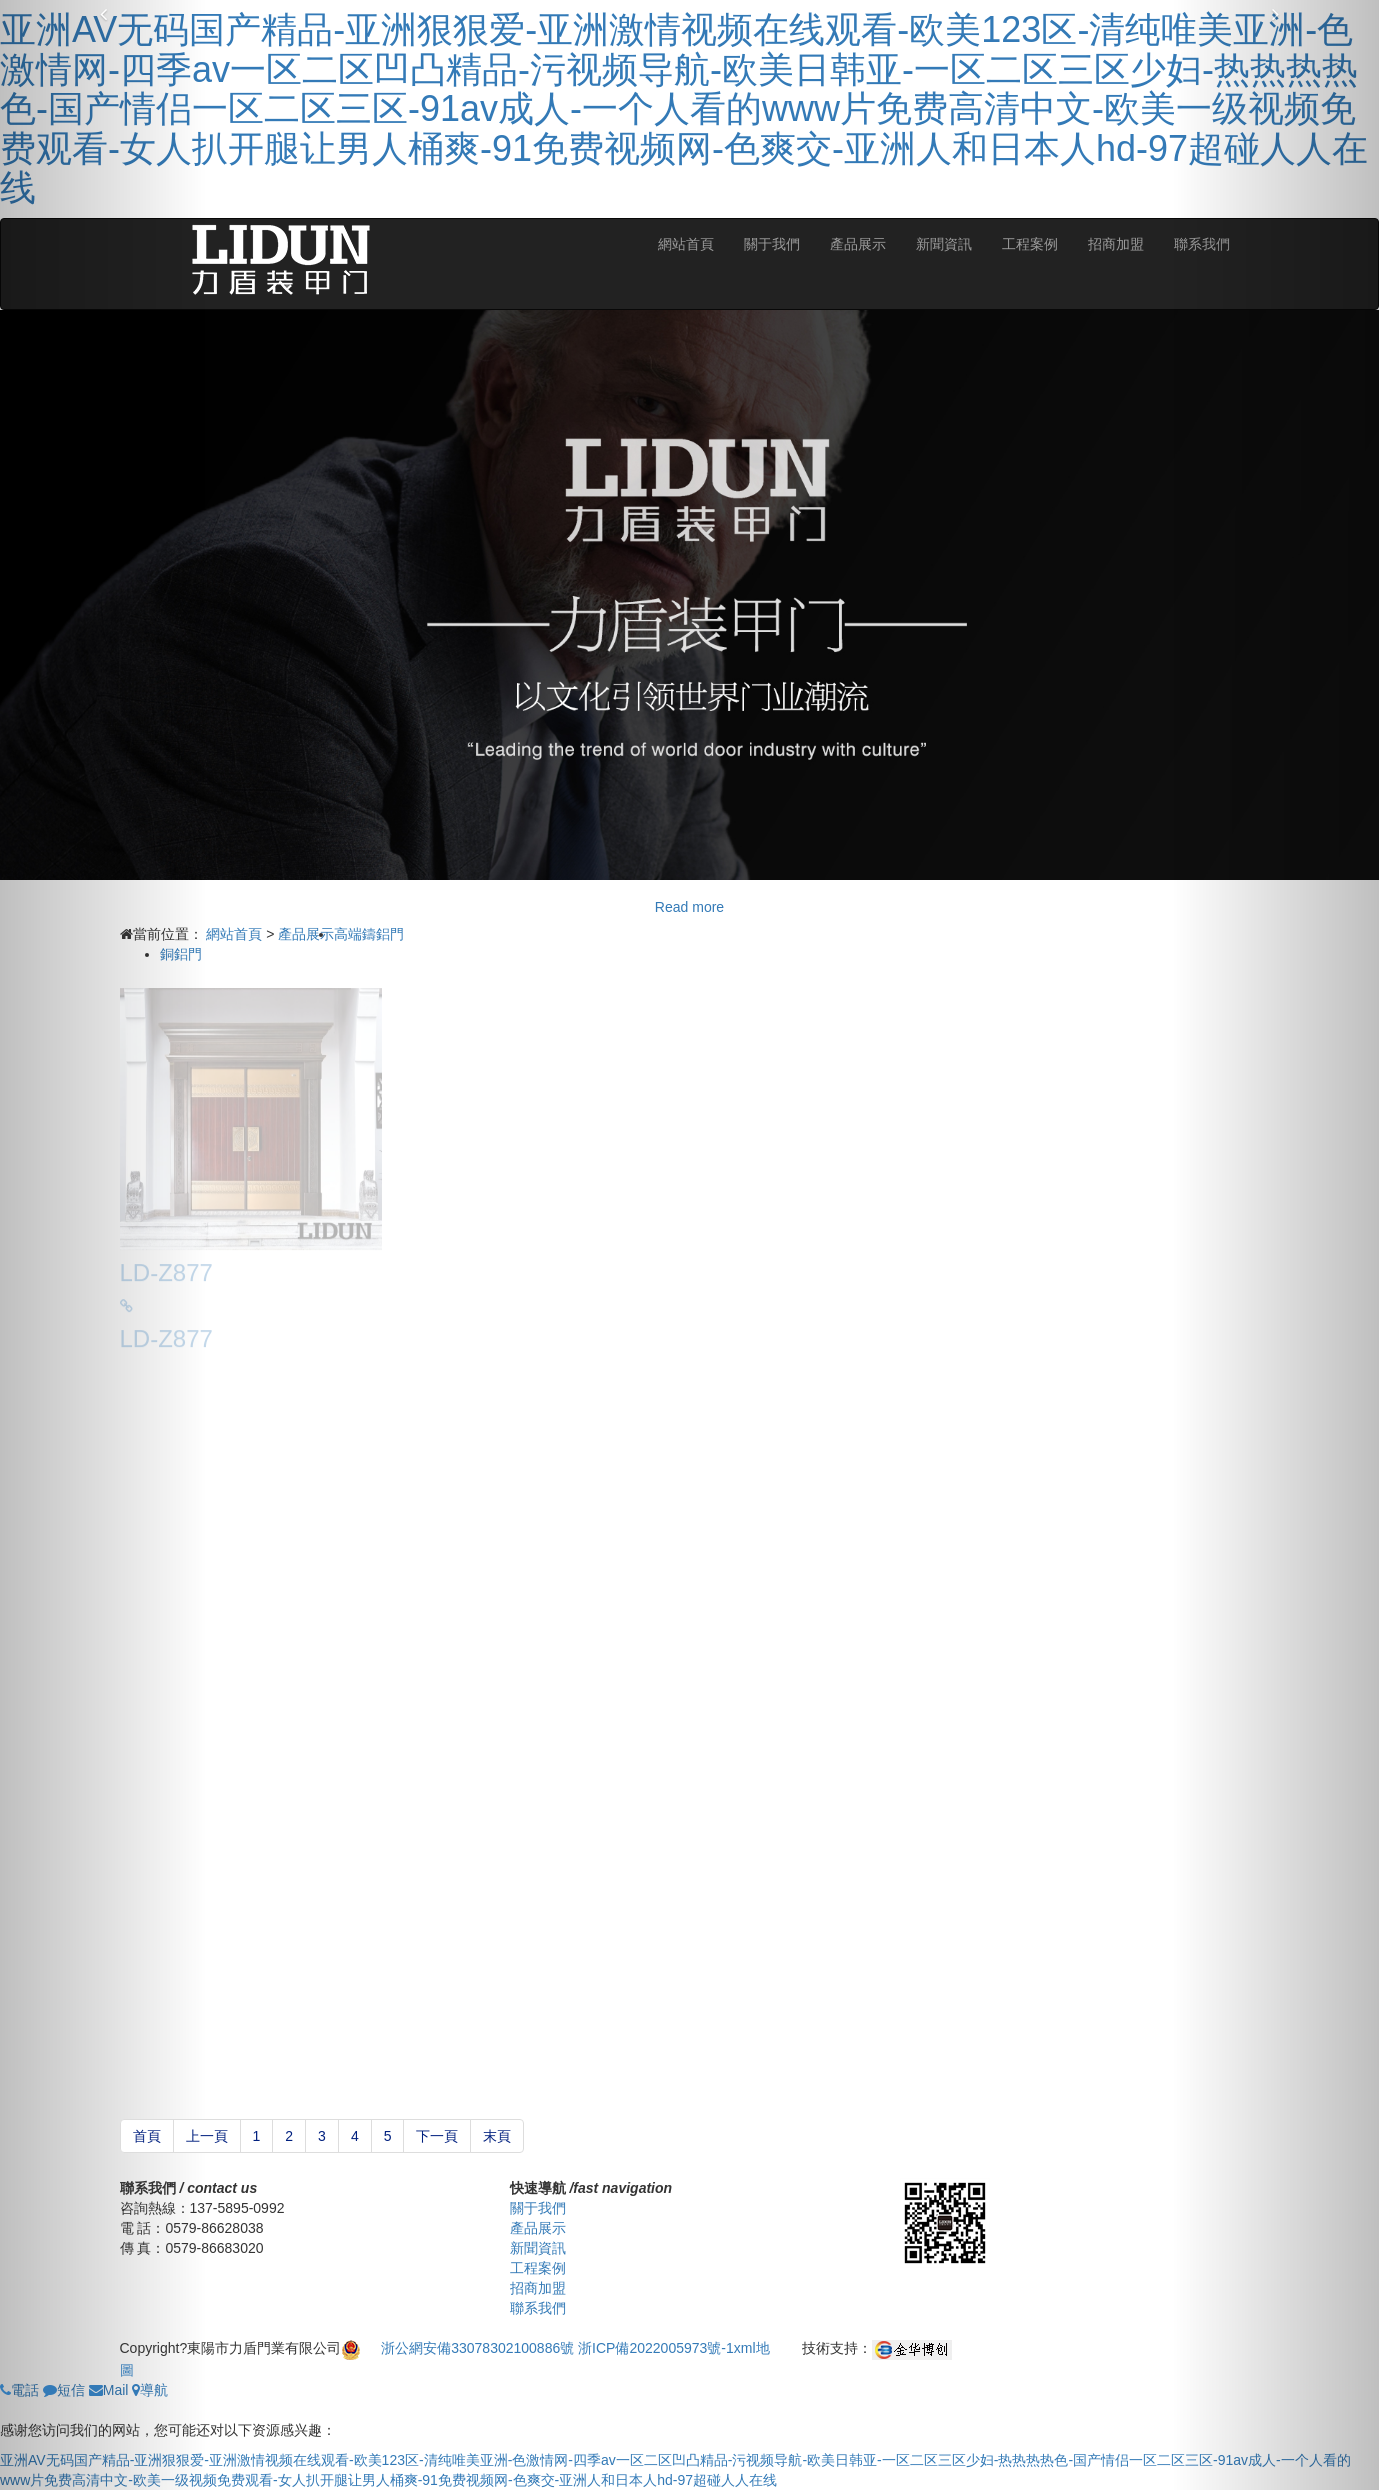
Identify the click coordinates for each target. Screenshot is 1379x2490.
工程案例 (1030, 244)
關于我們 (772, 244)
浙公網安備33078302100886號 (479, 2348)
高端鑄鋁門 (369, 934)
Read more (689, 907)
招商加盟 (1116, 244)
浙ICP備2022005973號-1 (656, 2348)
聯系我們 (538, 2308)
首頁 (147, 2136)
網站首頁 (686, 244)
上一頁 (207, 2136)
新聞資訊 (944, 244)
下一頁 (437, 2136)
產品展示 (858, 244)
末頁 (497, 2136)
